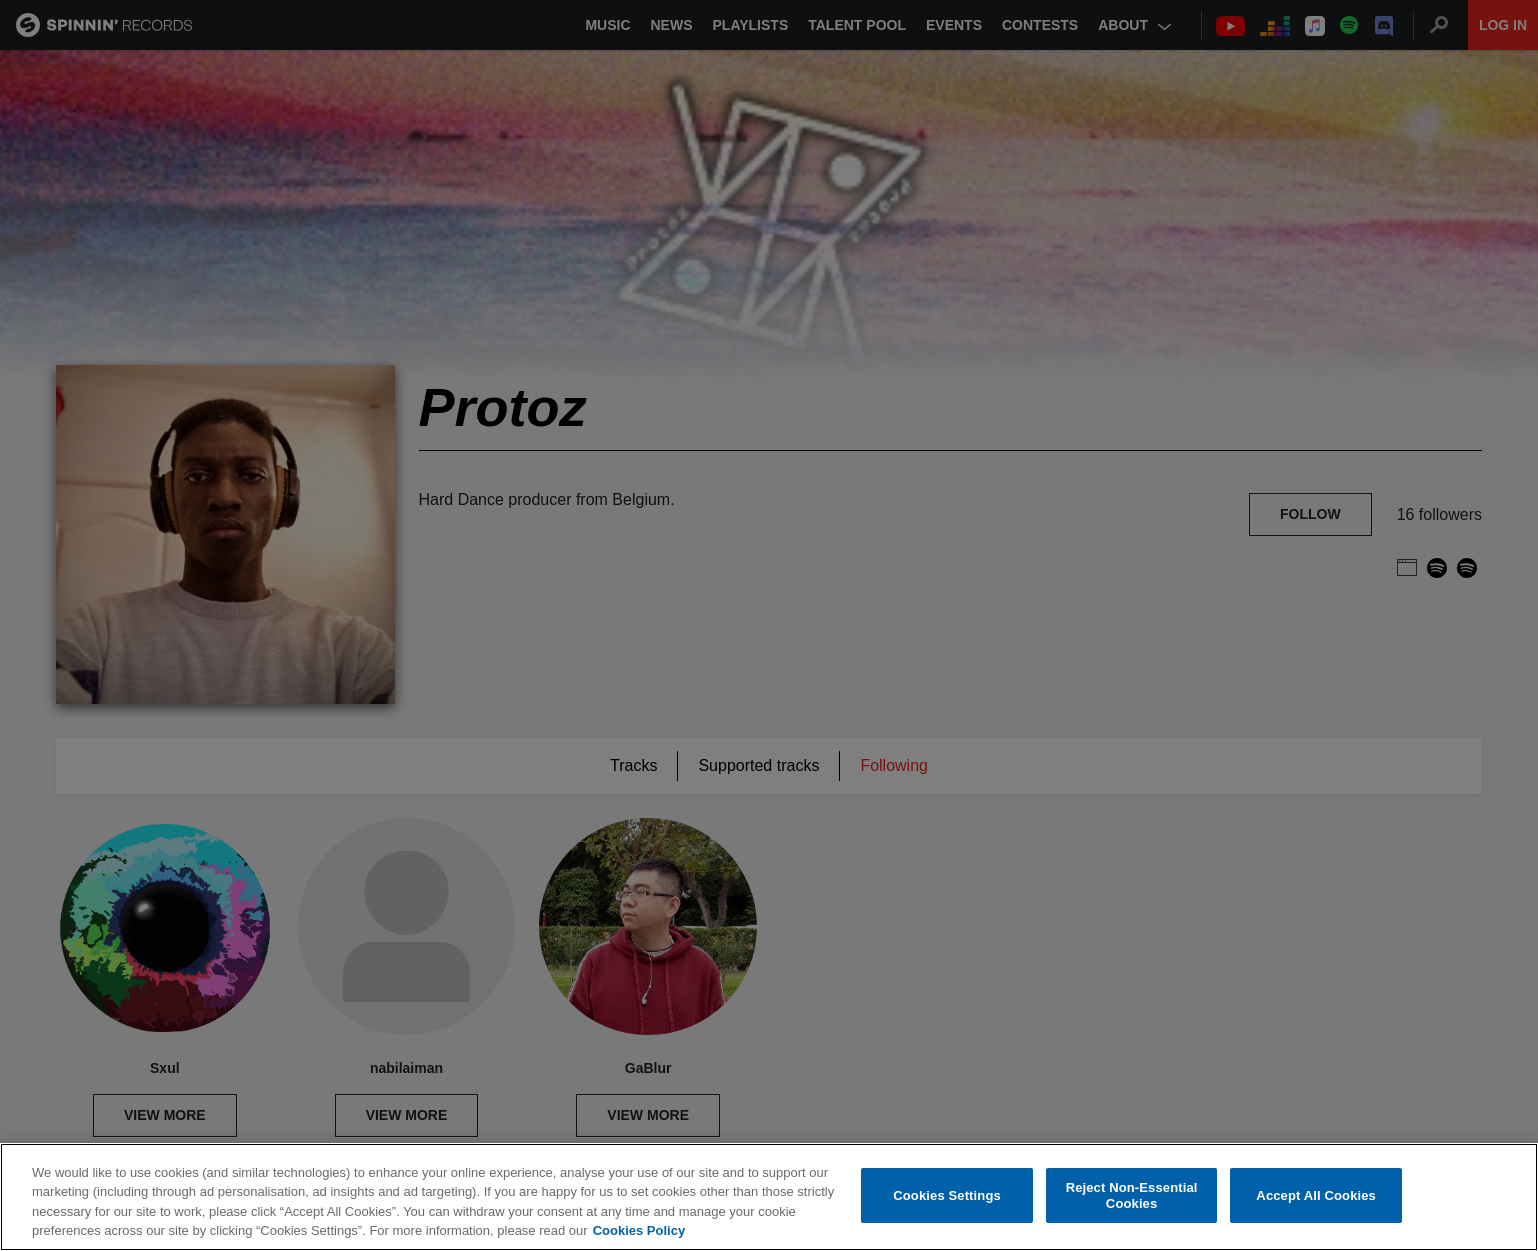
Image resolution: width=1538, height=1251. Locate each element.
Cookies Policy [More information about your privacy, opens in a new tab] (639, 1230)
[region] (769, 1197)
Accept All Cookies (1316, 1195)
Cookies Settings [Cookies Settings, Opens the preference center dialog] (947, 1195)
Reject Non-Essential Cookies (1132, 1195)
